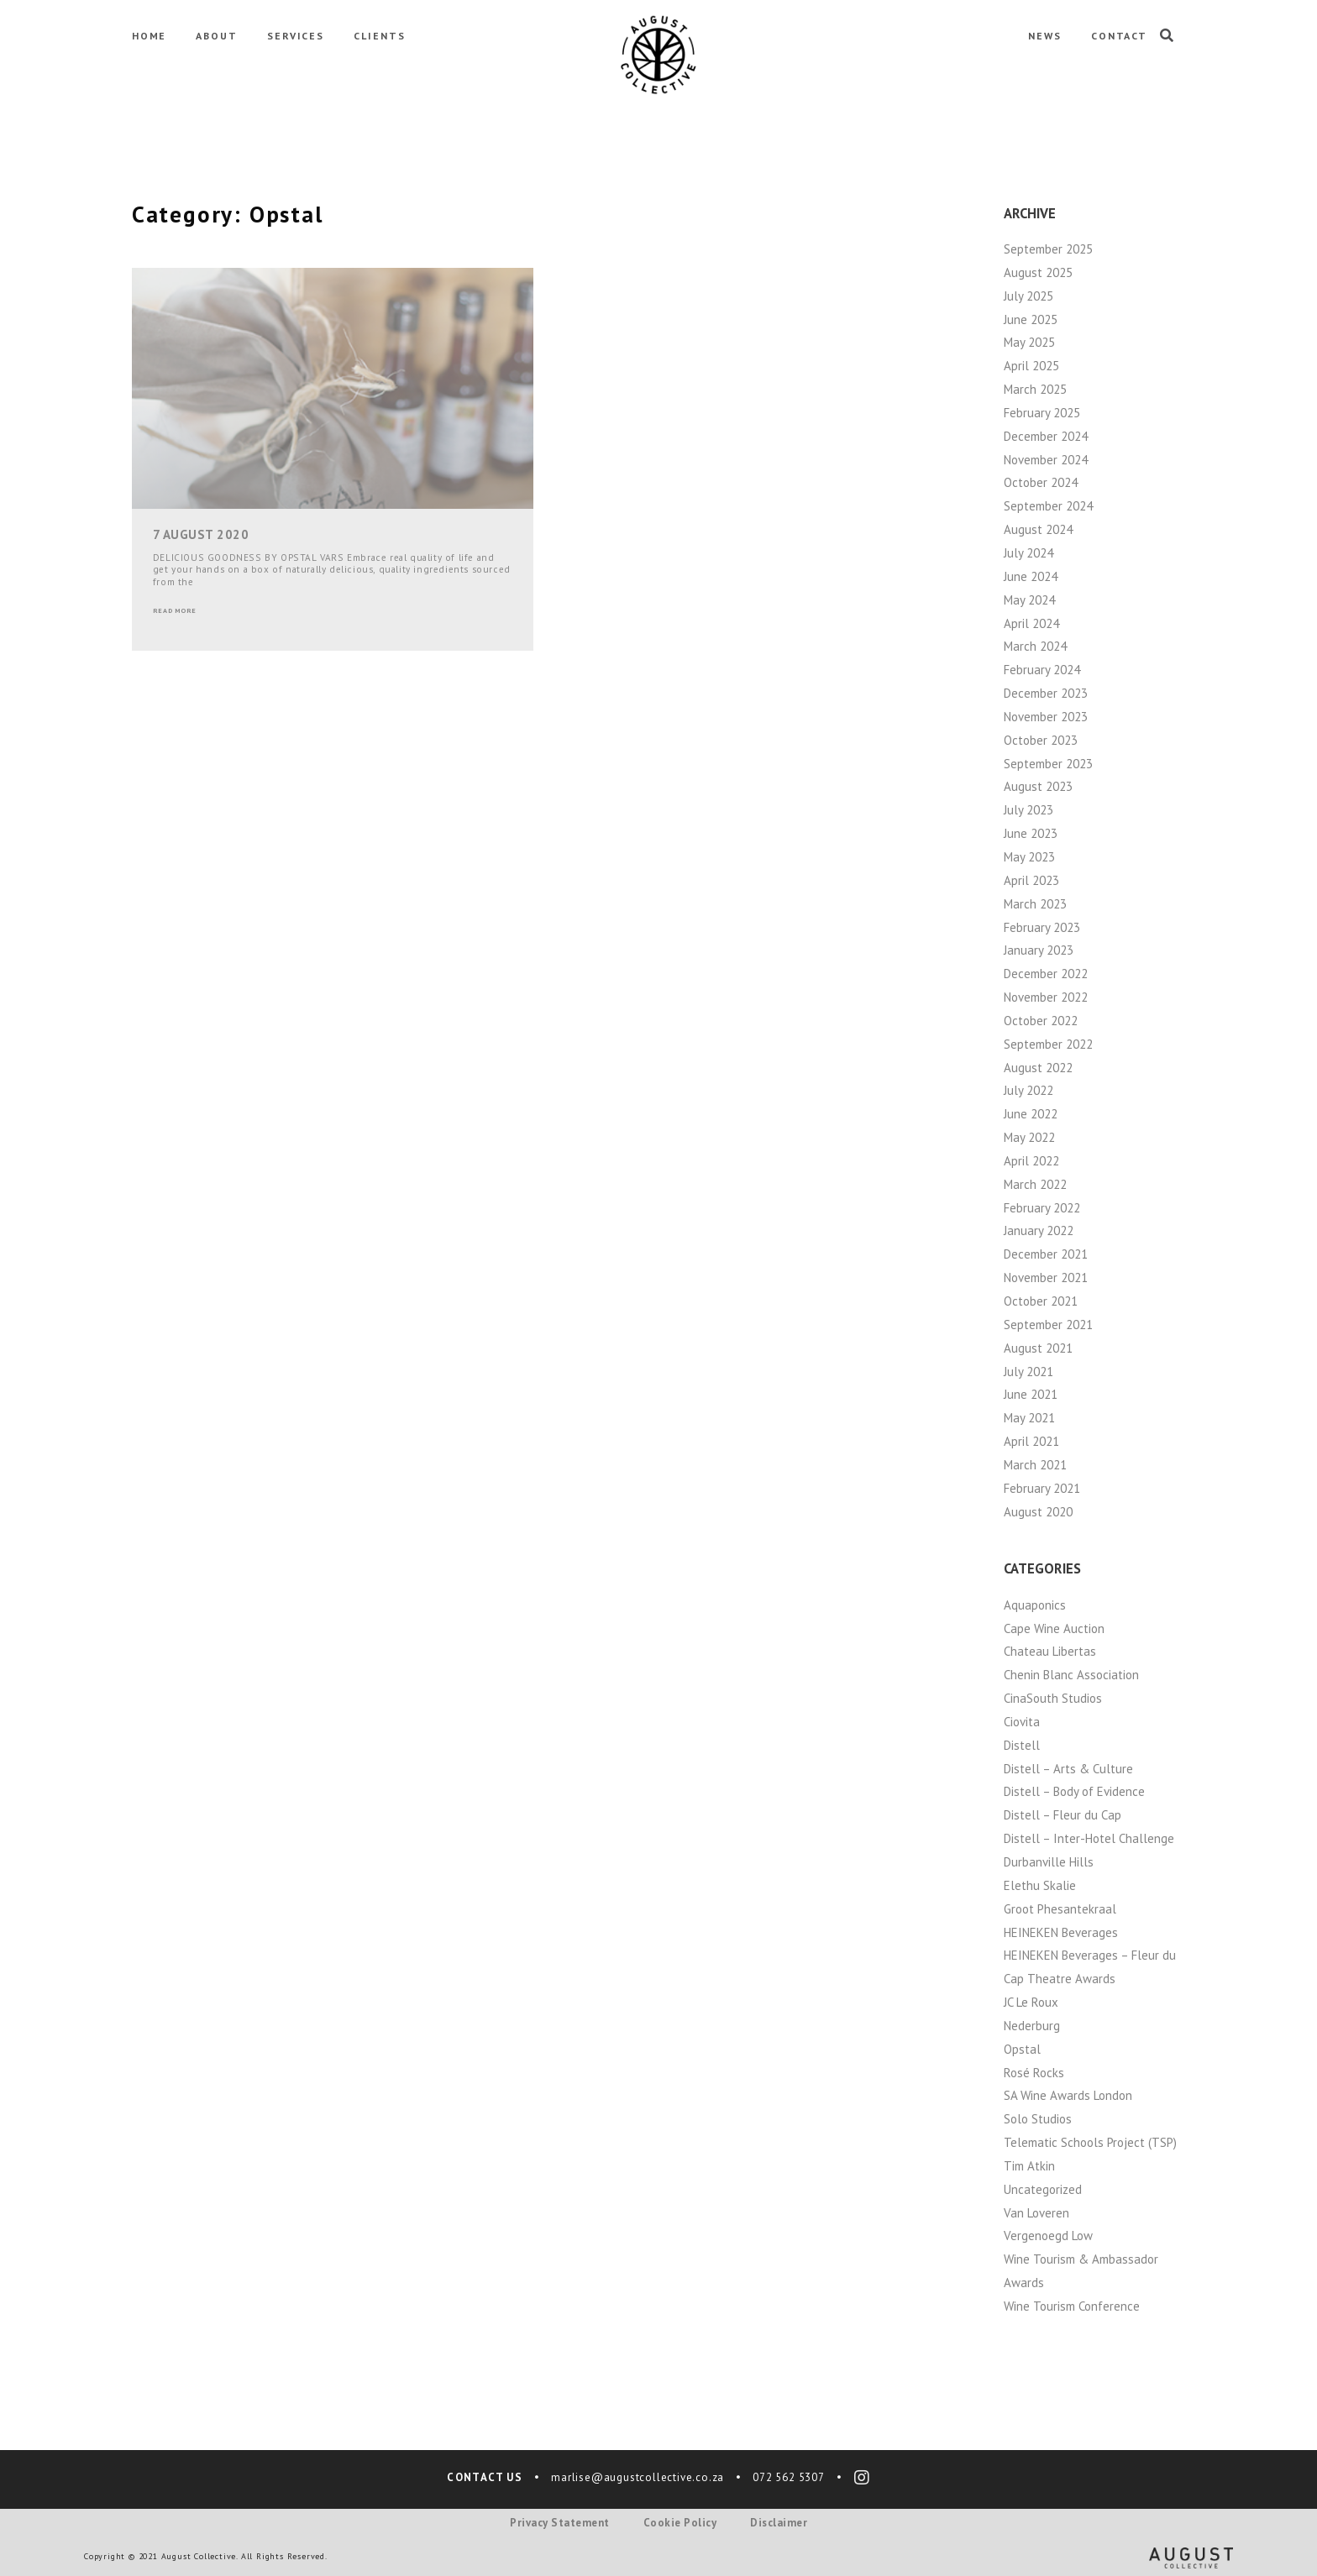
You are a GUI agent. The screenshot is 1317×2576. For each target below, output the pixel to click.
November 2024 (1046, 460)
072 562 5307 (789, 2477)
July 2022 (1028, 1090)
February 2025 (1042, 413)
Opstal (1022, 2049)
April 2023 (1031, 880)
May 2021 (1029, 1418)
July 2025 (1028, 296)
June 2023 (1030, 833)
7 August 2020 (201, 534)
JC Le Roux (1031, 2002)
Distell (1022, 1745)
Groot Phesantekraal (1060, 1909)
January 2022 (1038, 1230)
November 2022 (1046, 997)
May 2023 (1029, 857)
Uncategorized (1043, 2189)
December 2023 (1046, 693)
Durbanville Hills (1049, 1862)
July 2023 (1028, 810)
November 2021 (1046, 1277)
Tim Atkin (1029, 2166)
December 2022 (1046, 974)
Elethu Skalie (1040, 1885)
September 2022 (1048, 1044)
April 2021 (1031, 1441)
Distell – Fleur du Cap (1062, 1815)
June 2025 (1030, 319)
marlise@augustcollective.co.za (637, 2477)
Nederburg (1032, 2026)
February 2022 (1042, 1208)
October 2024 (1041, 482)
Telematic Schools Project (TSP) (1090, 2142)
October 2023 (1041, 740)
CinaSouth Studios (1053, 1698)
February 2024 (1042, 670)
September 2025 (1048, 249)
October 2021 (1041, 1301)
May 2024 (1029, 600)
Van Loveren (1036, 2213)
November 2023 (1046, 717)
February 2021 (1042, 1488)
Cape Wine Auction (1054, 1628)
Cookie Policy (680, 2523)
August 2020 (1038, 1512)
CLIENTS (379, 35)
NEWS (1045, 35)
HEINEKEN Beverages (1061, 1932)
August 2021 (1038, 1348)
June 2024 (1030, 576)
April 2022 (1031, 1161)
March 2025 (1035, 389)
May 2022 (1029, 1137)
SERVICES (295, 35)
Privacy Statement (560, 2523)
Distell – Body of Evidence (1074, 1791)
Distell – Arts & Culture (1068, 1769)
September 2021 (1048, 1325)
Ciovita (1022, 1722)
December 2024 (1046, 436)
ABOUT (217, 35)
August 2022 (1038, 1068)
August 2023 (1038, 786)
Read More (175, 610)
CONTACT (1119, 35)
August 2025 (1038, 272)
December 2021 (1046, 1254)
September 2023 (1048, 764)
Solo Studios (1038, 2119)
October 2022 (1041, 1021)
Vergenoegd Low (1048, 2236)
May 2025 (1029, 342)
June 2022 (1030, 1114)
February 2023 (1042, 927)
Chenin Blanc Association (1071, 1675)
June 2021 (1030, 1394)
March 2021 (1035, 1465)
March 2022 (1035, 1184)
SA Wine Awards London (1068, 2095)
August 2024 (1038, 529)
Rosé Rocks (1034, 2073)
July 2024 (1028, 553)
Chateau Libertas (1050, 1651)
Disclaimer (778, 2523)
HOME (149, 35)
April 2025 (1031, 366)
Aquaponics (1035, 1605)
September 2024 (1048, 506)
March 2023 (1035, 904)
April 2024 (1031, 623)
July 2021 (1028, 1372)
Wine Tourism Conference (1072, 2306)
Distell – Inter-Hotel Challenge (1089, 1838)
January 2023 (1038, 950)
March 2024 (1035, 646)
